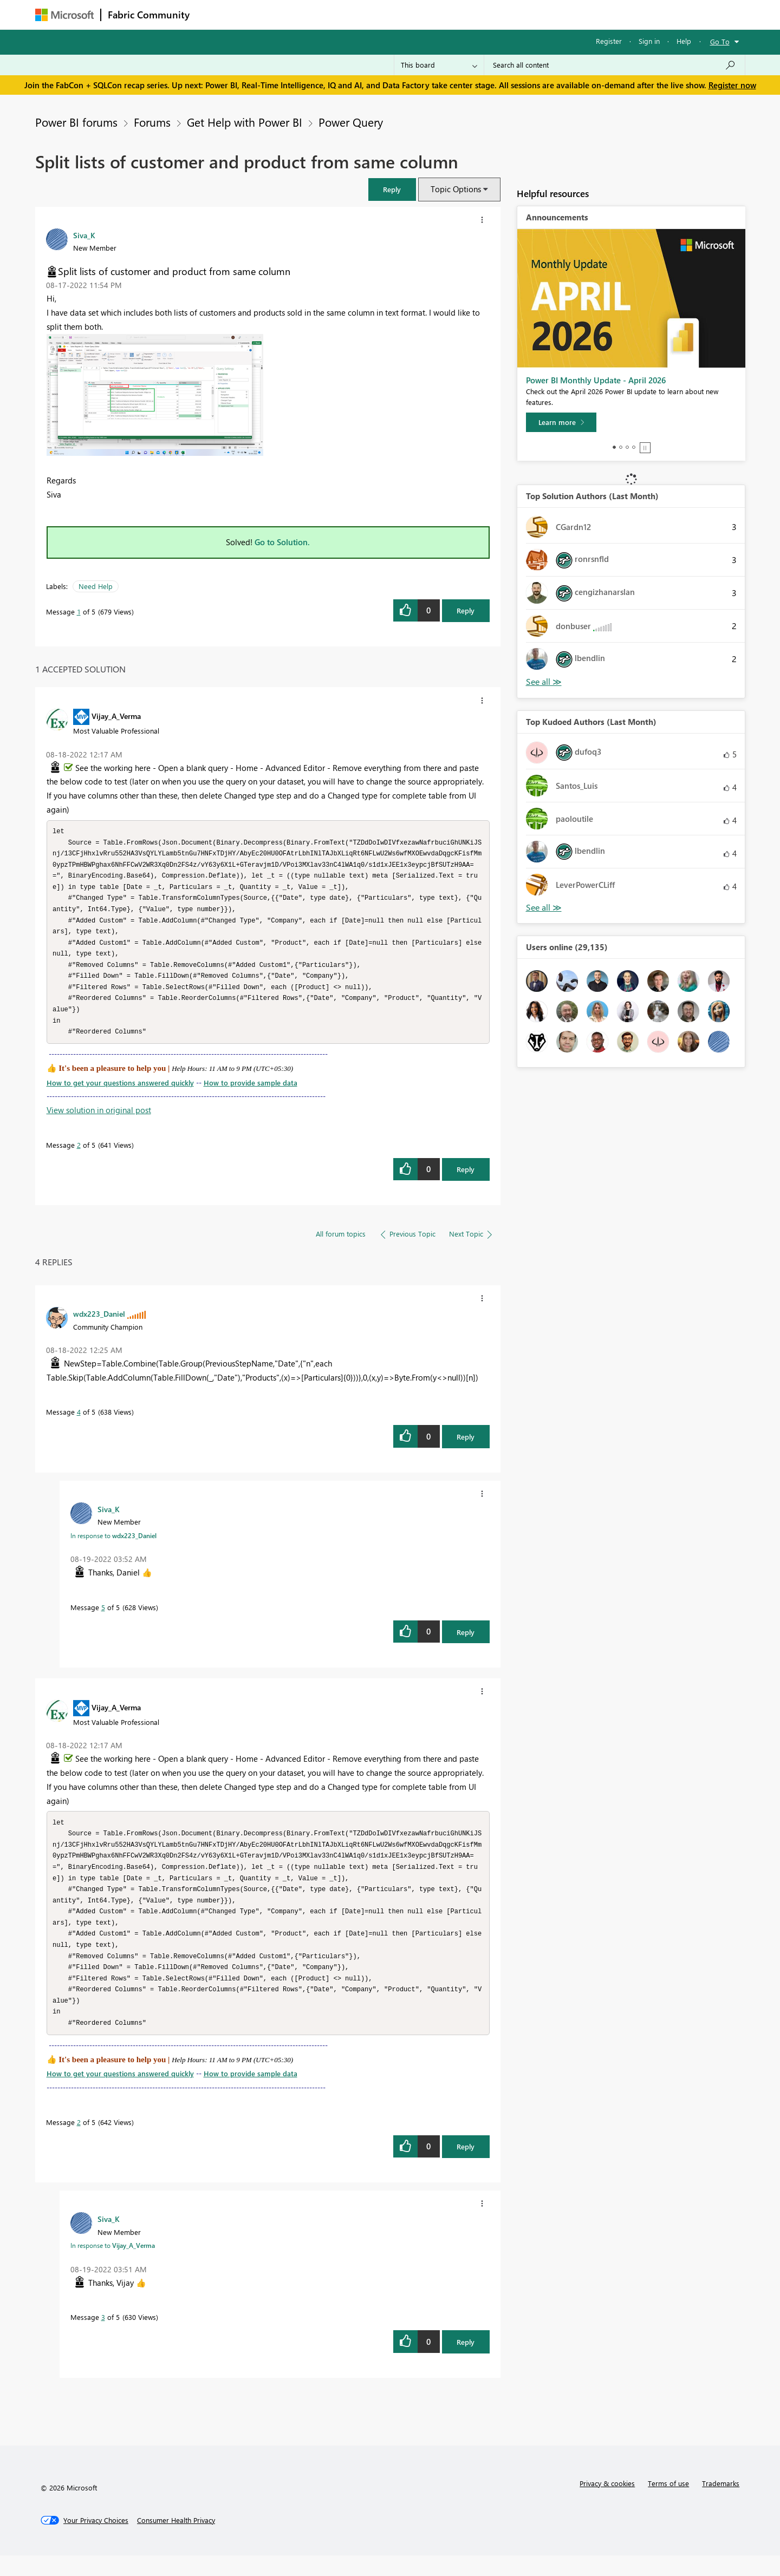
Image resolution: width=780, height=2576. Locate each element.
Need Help (96, 586)
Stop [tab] (645, 447)
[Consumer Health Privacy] (176, 2541)
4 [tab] (634, 447)
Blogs (403, 14)
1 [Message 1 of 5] (79, 611)
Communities (354, 14)
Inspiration (261, 14)
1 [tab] (614, 447)
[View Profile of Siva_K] (84, 235)
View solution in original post (99, 1120)
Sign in (649, 40)
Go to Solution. (282, 542)
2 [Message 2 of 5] (79, 1155)
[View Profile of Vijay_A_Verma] (116, 715)
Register (609, 40)
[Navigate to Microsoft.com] (64, 15)
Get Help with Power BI (244, 121)
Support (490, 14)
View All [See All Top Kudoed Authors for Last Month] (544, 907)
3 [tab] (627, 447)
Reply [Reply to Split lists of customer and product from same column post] (465, 610)
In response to (113, 1545)
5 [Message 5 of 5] (103, 1617)
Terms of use (668, 2503)
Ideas (306, 14)
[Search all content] (614, 65)
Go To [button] (720, 41)
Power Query (350, 121)
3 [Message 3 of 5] (103, 2337)
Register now (732, 85)
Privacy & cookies (607, 2503)
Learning (444, 14)
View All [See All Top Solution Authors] (544, 682)
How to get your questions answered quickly (120, 1092)
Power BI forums (76, 121)
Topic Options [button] (456, 189)
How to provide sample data (250, 1092)
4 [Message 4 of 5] (79, 1422)
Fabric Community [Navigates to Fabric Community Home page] (149, 14)
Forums (214, 14)
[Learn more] (561, 422)
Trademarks (720, 2503)
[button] (392, 189)
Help (684, 40)
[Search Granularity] (439, 65)
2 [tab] (621, 447)
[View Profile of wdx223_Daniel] (99, 1323)
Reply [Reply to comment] (465, 1179)
